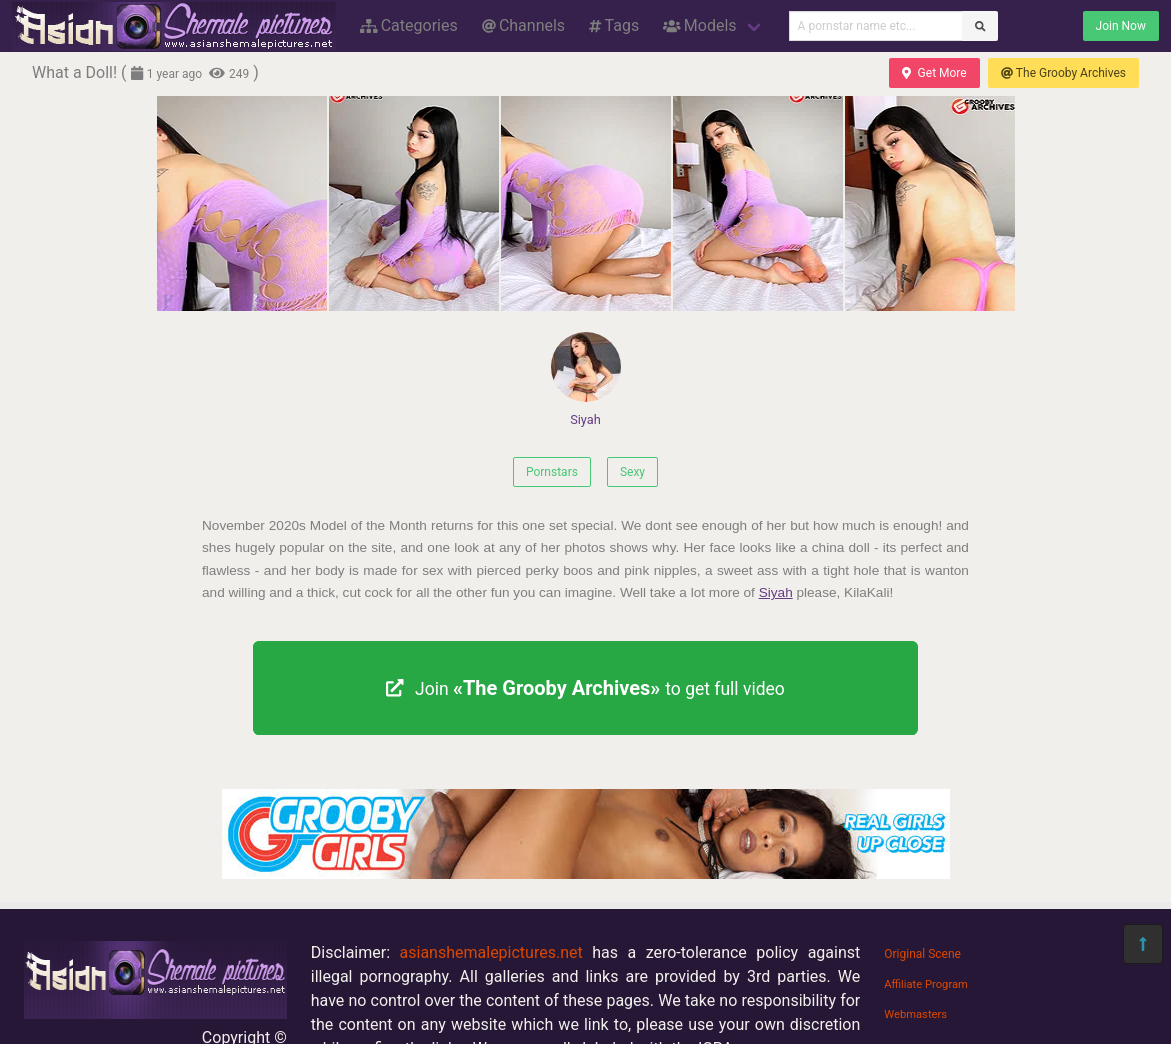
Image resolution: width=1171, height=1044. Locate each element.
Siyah (586, 379)
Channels (523, 25)
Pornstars (552, 472)
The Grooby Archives (1063, 73)
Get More (934, 73)
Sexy (632, 472)
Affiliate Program (926, 984)
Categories (409, 25)
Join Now (1121, 26)
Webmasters (915, 1014)
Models (699, 25)
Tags (614, 25)
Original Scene (922, 954)
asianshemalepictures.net (491, 952)
